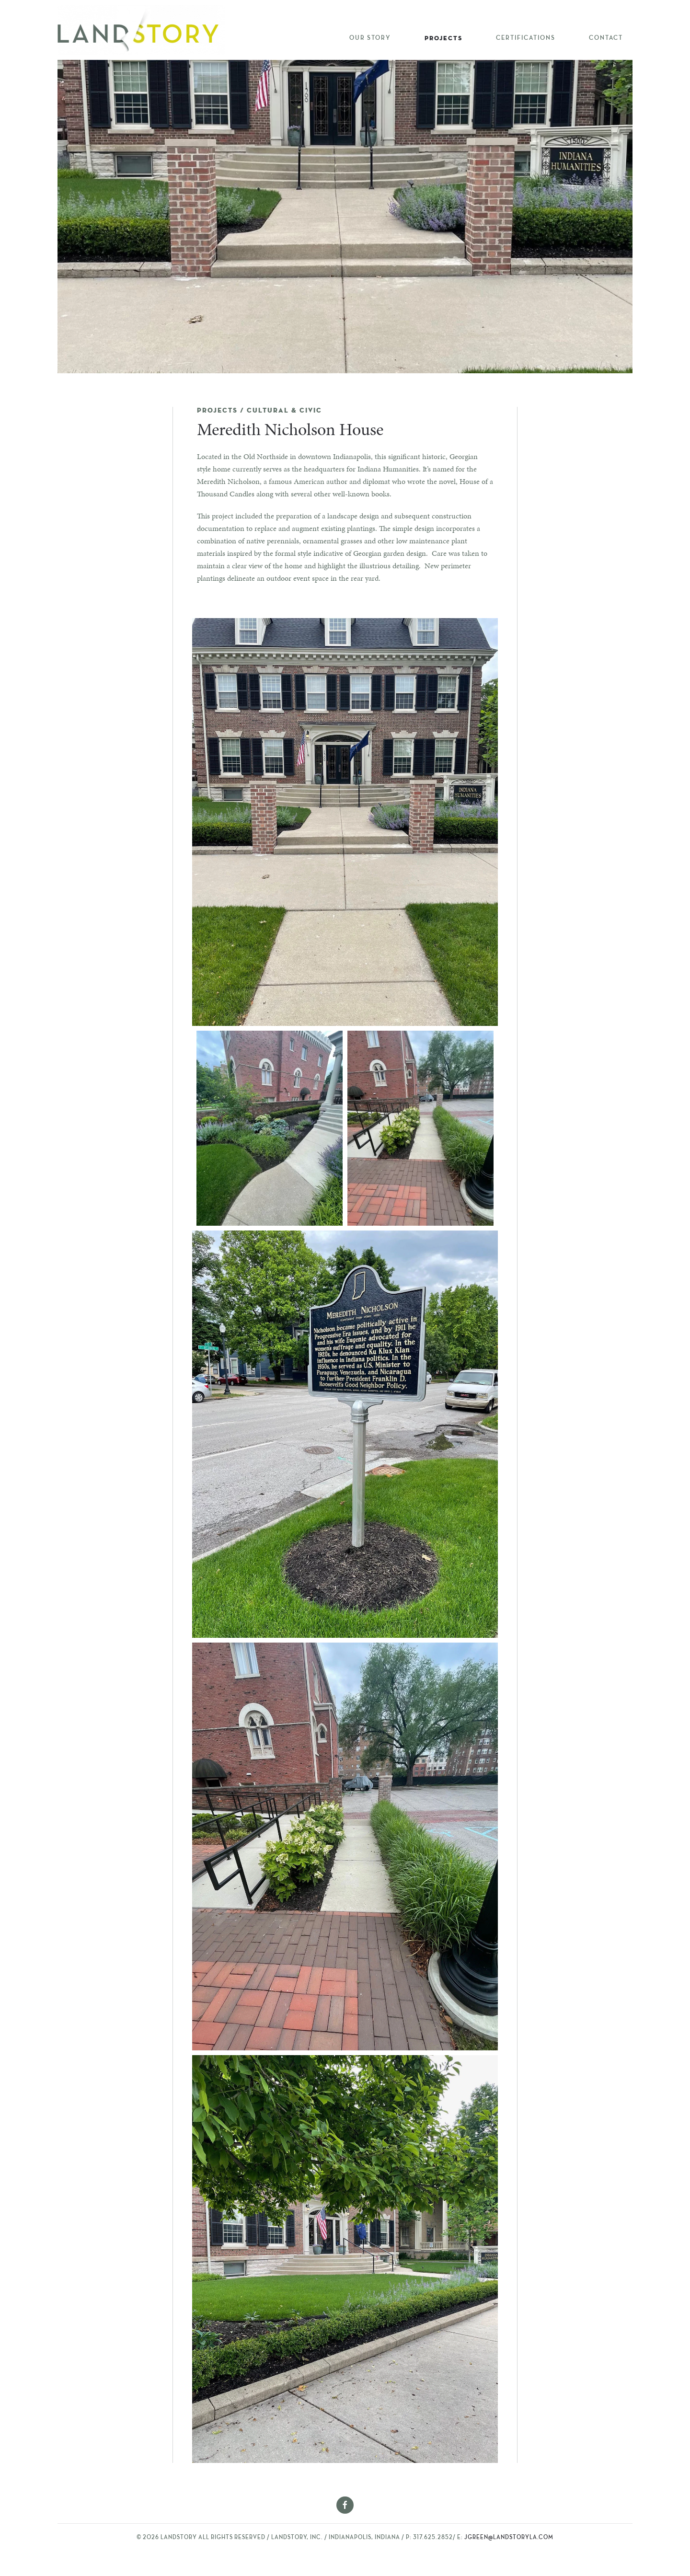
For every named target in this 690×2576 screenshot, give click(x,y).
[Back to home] (141, 30)
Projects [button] (443, 38)
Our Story (370, 38)
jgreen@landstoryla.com (508, 2538)
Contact (606, 38)
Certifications (525, 38)
